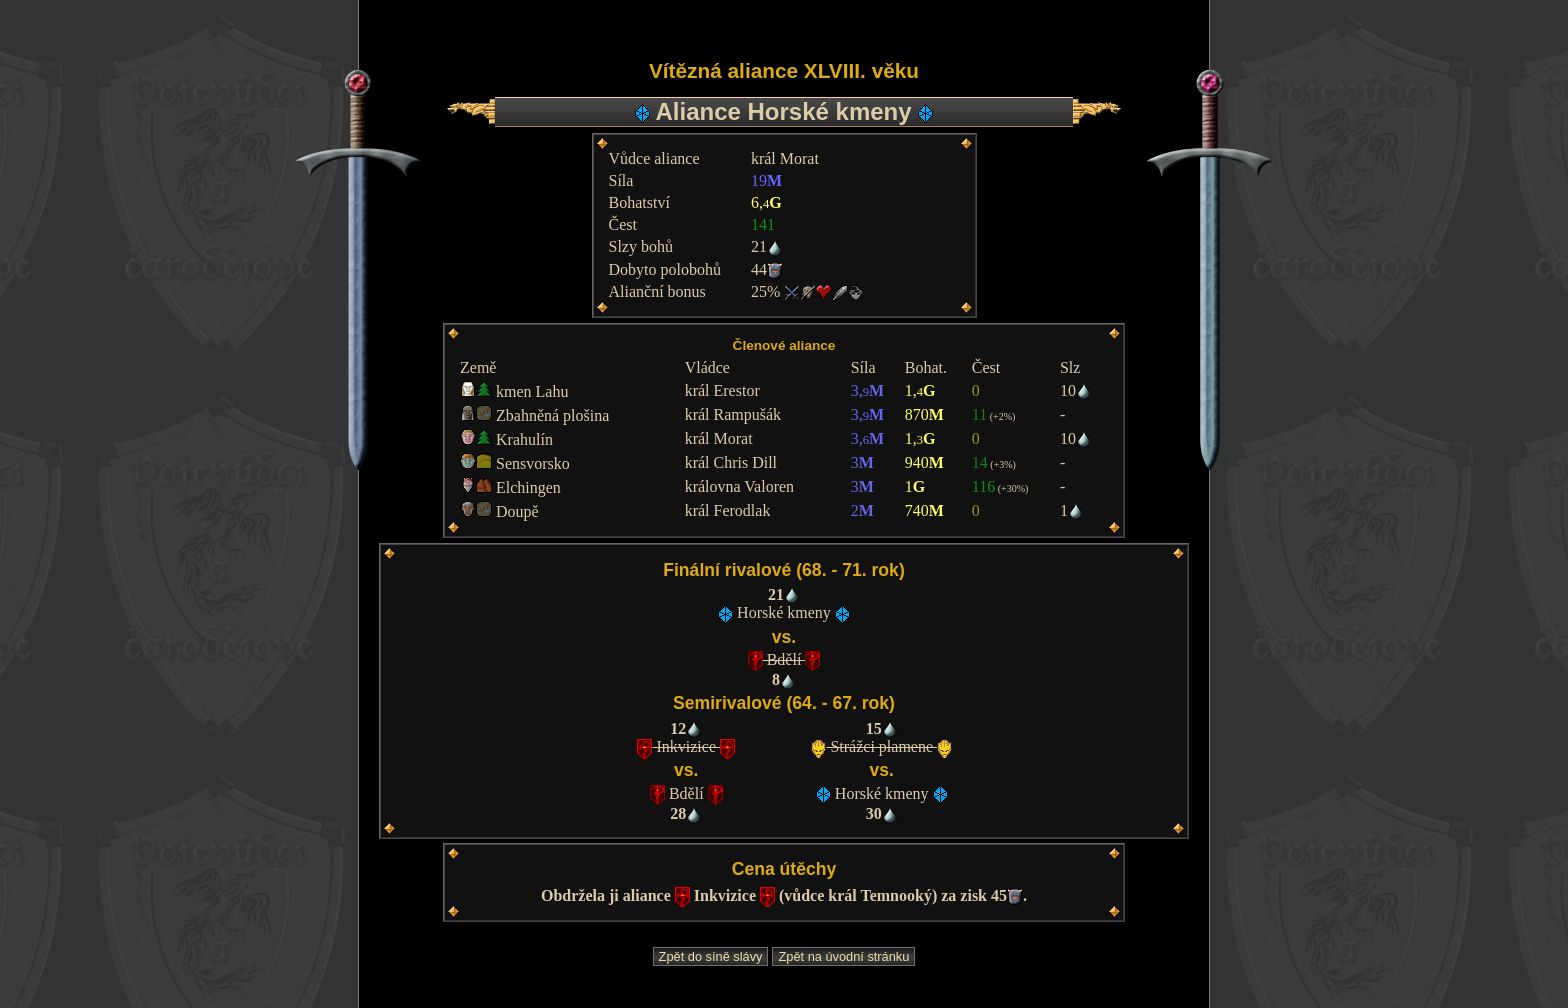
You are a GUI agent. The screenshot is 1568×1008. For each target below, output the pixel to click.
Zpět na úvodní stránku (843, 956)
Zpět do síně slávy (711, 956)
